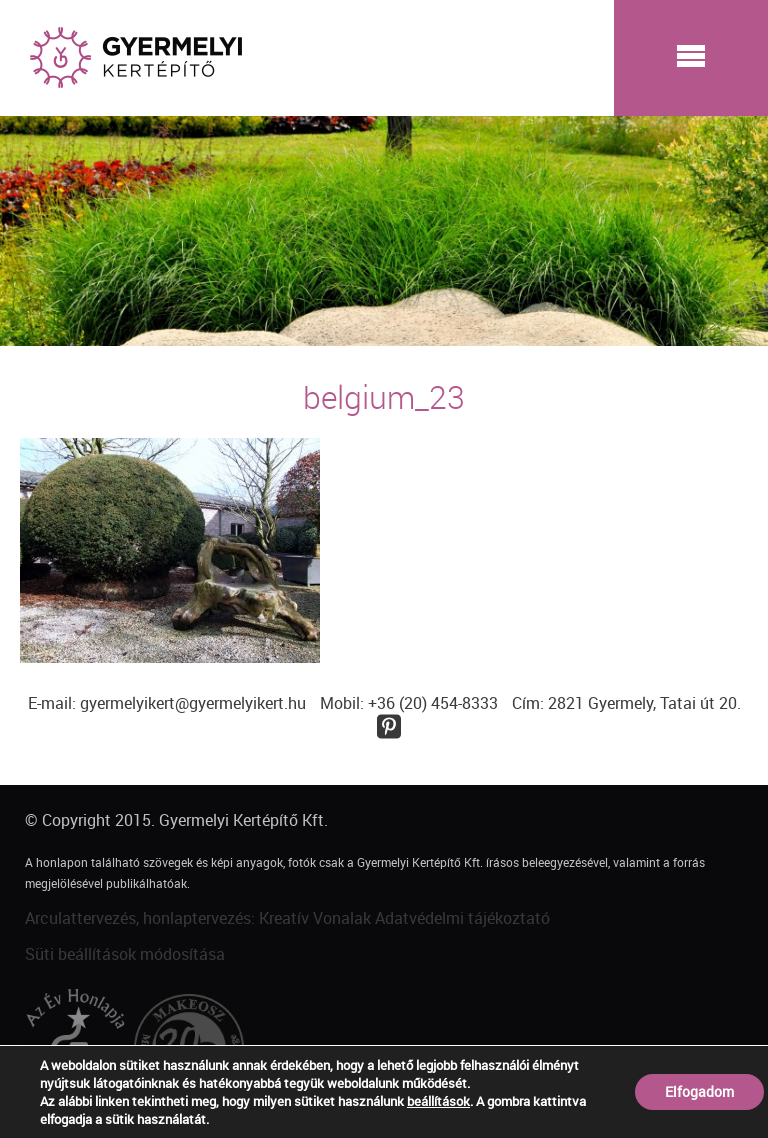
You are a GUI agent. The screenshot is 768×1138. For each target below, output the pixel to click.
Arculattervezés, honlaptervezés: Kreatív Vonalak (198, 918)
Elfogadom (699, 1091)
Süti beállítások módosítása (125, 954)
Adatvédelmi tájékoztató (462, 918)
